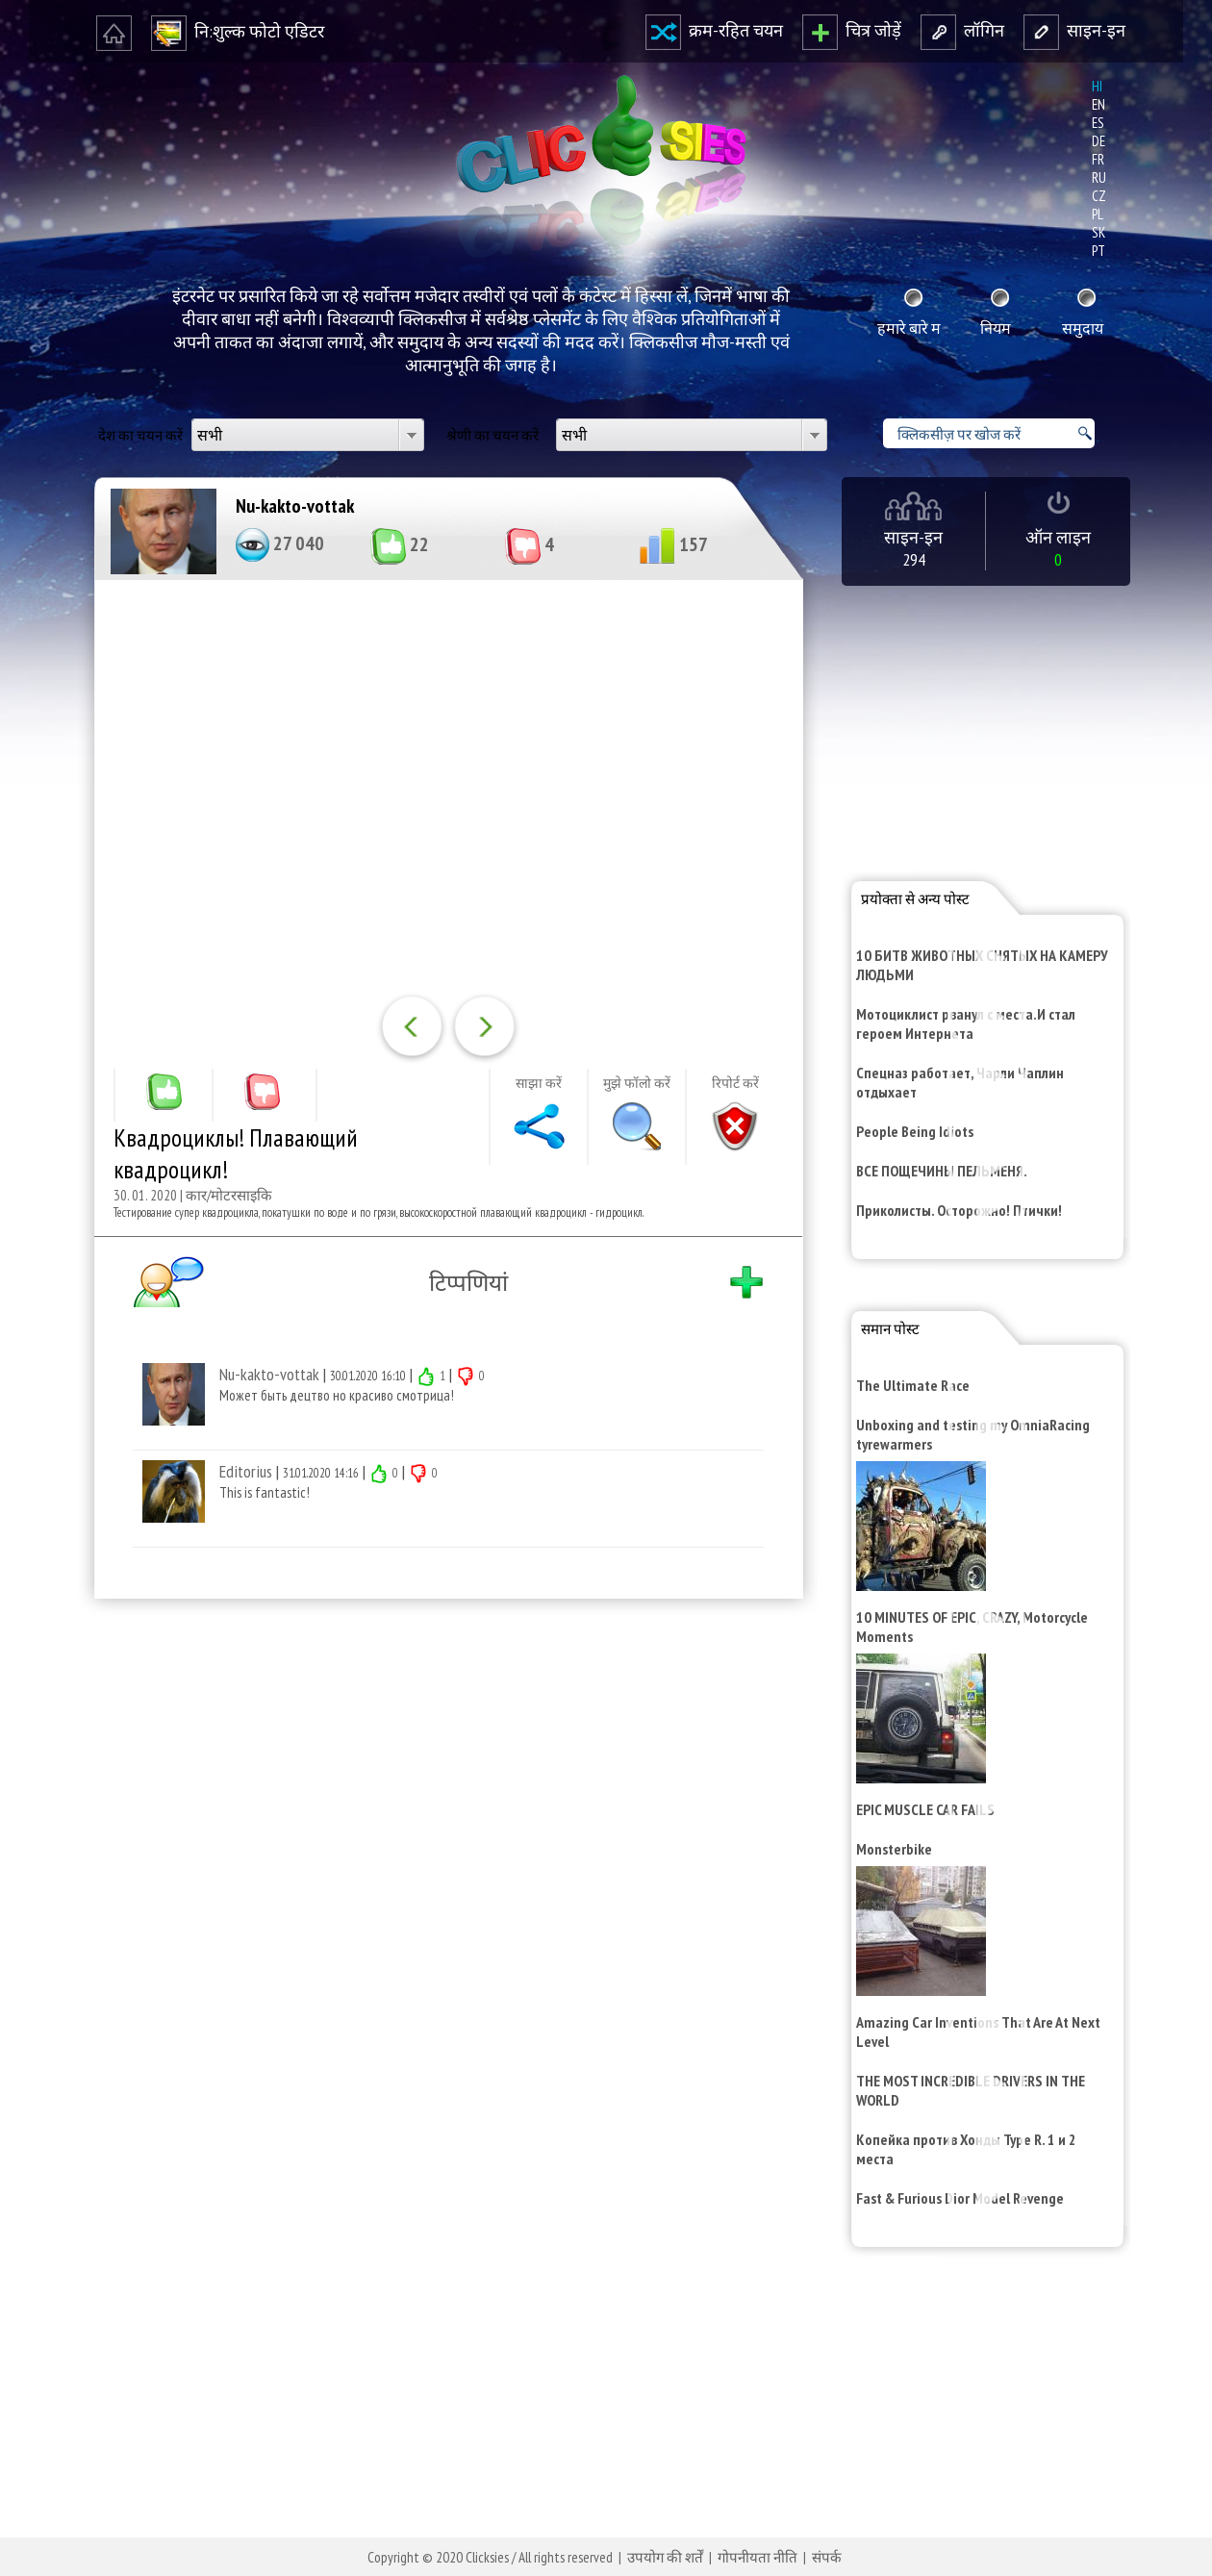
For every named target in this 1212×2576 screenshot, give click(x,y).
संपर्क (827, 2557)
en (1098, 104)
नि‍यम (995, 328)
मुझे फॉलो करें (636, 1083)
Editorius (245, 1471)
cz (1099, 196)
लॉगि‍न (962, 30)
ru (1099, 177)
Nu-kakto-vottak (295, 505)
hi (1097, 86)
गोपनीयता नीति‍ (757, 2557)
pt (1098, 250)
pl (1097, 214)
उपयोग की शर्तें (665, 2557)
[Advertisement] (444, 1864)
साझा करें (539, 1083)
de (1098, 141)
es (1098, 123)
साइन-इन (1074, 30)
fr (1098, 159)
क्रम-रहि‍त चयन (714, 30)
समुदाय (1082, 328)
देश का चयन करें (140, 435)
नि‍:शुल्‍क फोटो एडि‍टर (237, 31)
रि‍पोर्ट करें (735, 1083)
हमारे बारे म (909, 328)
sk (1098, 232)
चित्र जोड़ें (851, 30)
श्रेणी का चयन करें (492, 435)
